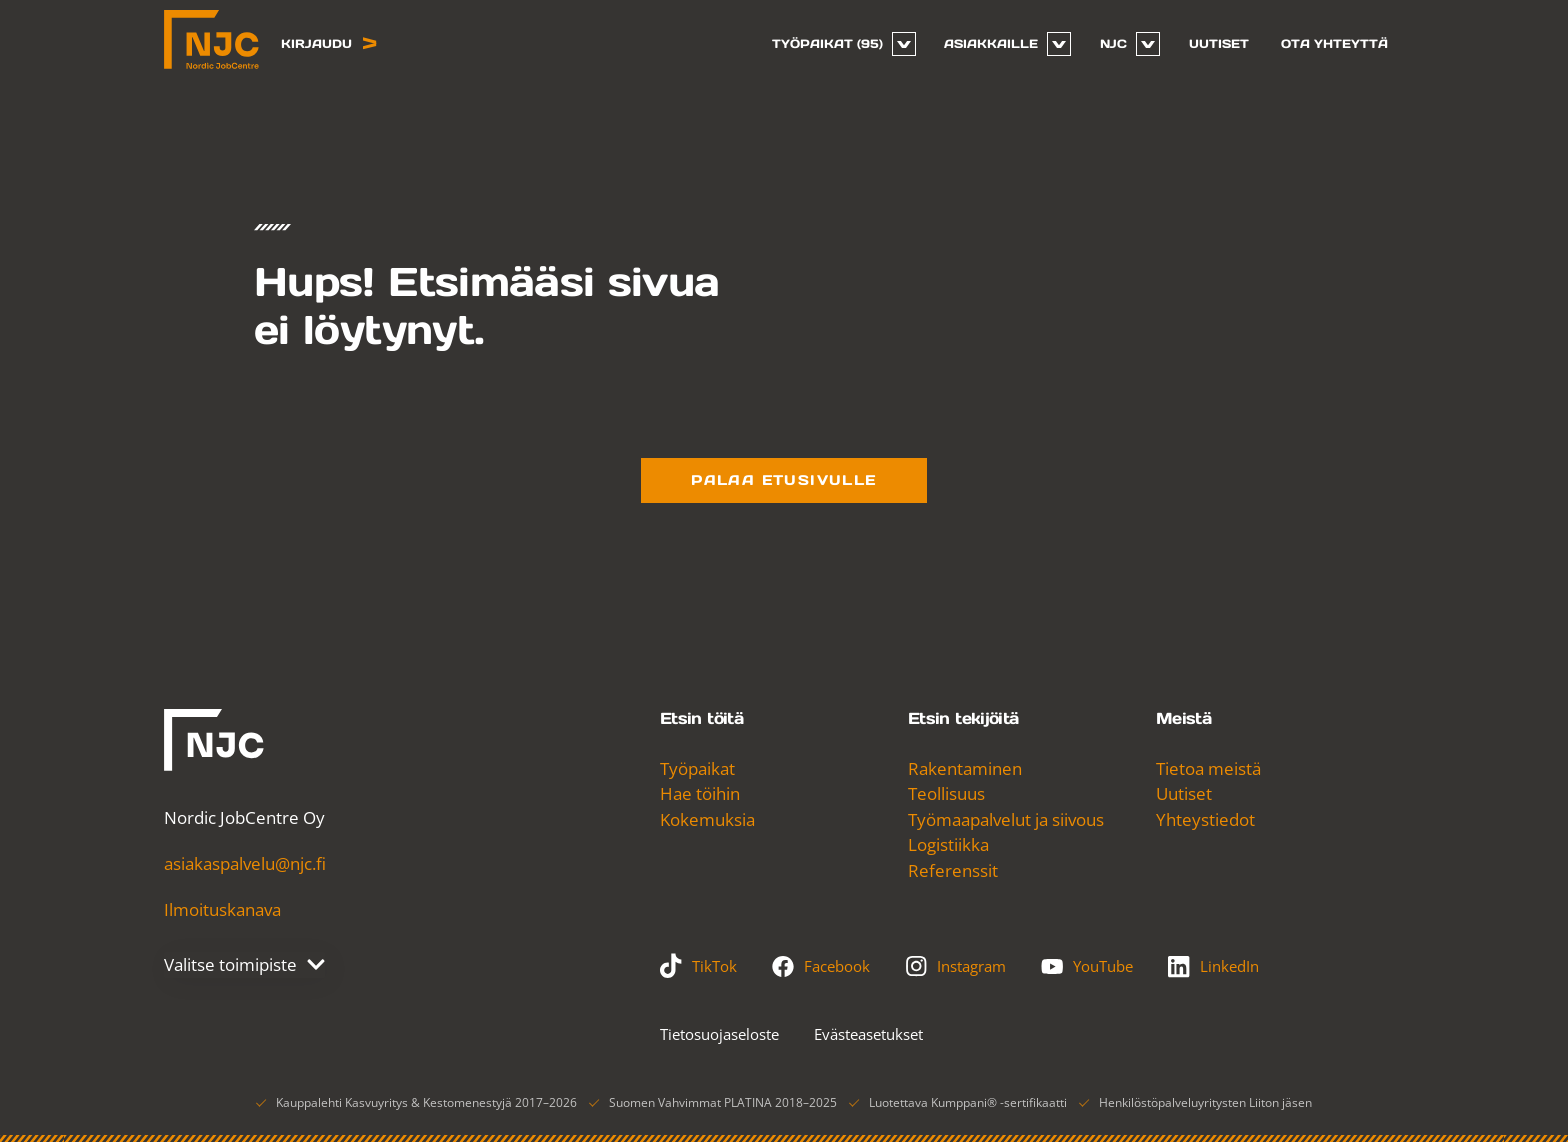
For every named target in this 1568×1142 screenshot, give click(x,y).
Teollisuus (946, 793)
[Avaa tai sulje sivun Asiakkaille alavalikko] (1059, 44)
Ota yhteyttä (1334, 43)
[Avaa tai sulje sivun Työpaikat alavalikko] (904, 44)
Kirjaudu (329, 43)
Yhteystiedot (1205, 819)
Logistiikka (948, 844)
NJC (1113, 43)
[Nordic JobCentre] (214, 740)
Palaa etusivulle (783, 480)
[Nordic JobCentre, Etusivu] (211, 39)
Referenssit (953, 870)
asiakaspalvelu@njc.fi (245, 863)
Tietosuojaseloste (719, 1034)
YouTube (1087, 966)
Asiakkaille (991, 43)
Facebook (821, 966)
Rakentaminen (965, 768)
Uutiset (1219, 43)
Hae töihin (700, 793)
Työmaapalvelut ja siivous (1006, 819)
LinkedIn (1213, 966)
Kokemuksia (707, 819)
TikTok (698, 966)
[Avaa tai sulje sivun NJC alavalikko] (1148, 44)
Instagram (955, 966)
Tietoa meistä (1208, 768)
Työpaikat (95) (827, 43)
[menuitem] (836, 44)
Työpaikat (697, 768)
